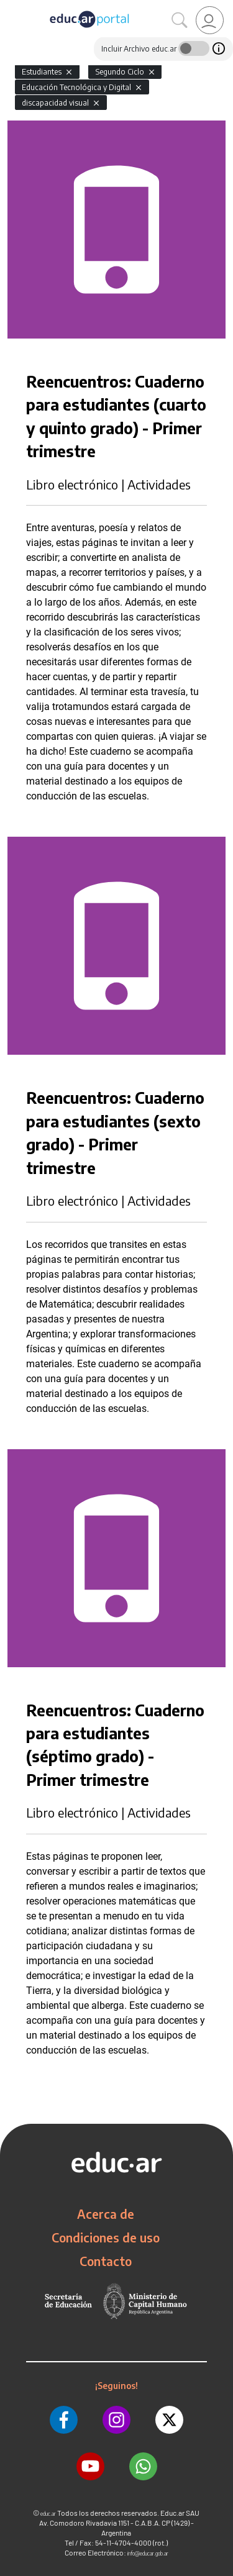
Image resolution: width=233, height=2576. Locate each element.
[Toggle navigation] (11, 7)
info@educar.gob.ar (147, 2553)
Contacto (106, 2261)
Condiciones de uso (106, 2237)
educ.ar (48, 2513)
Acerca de (105, 2213)
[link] (210, 20)
